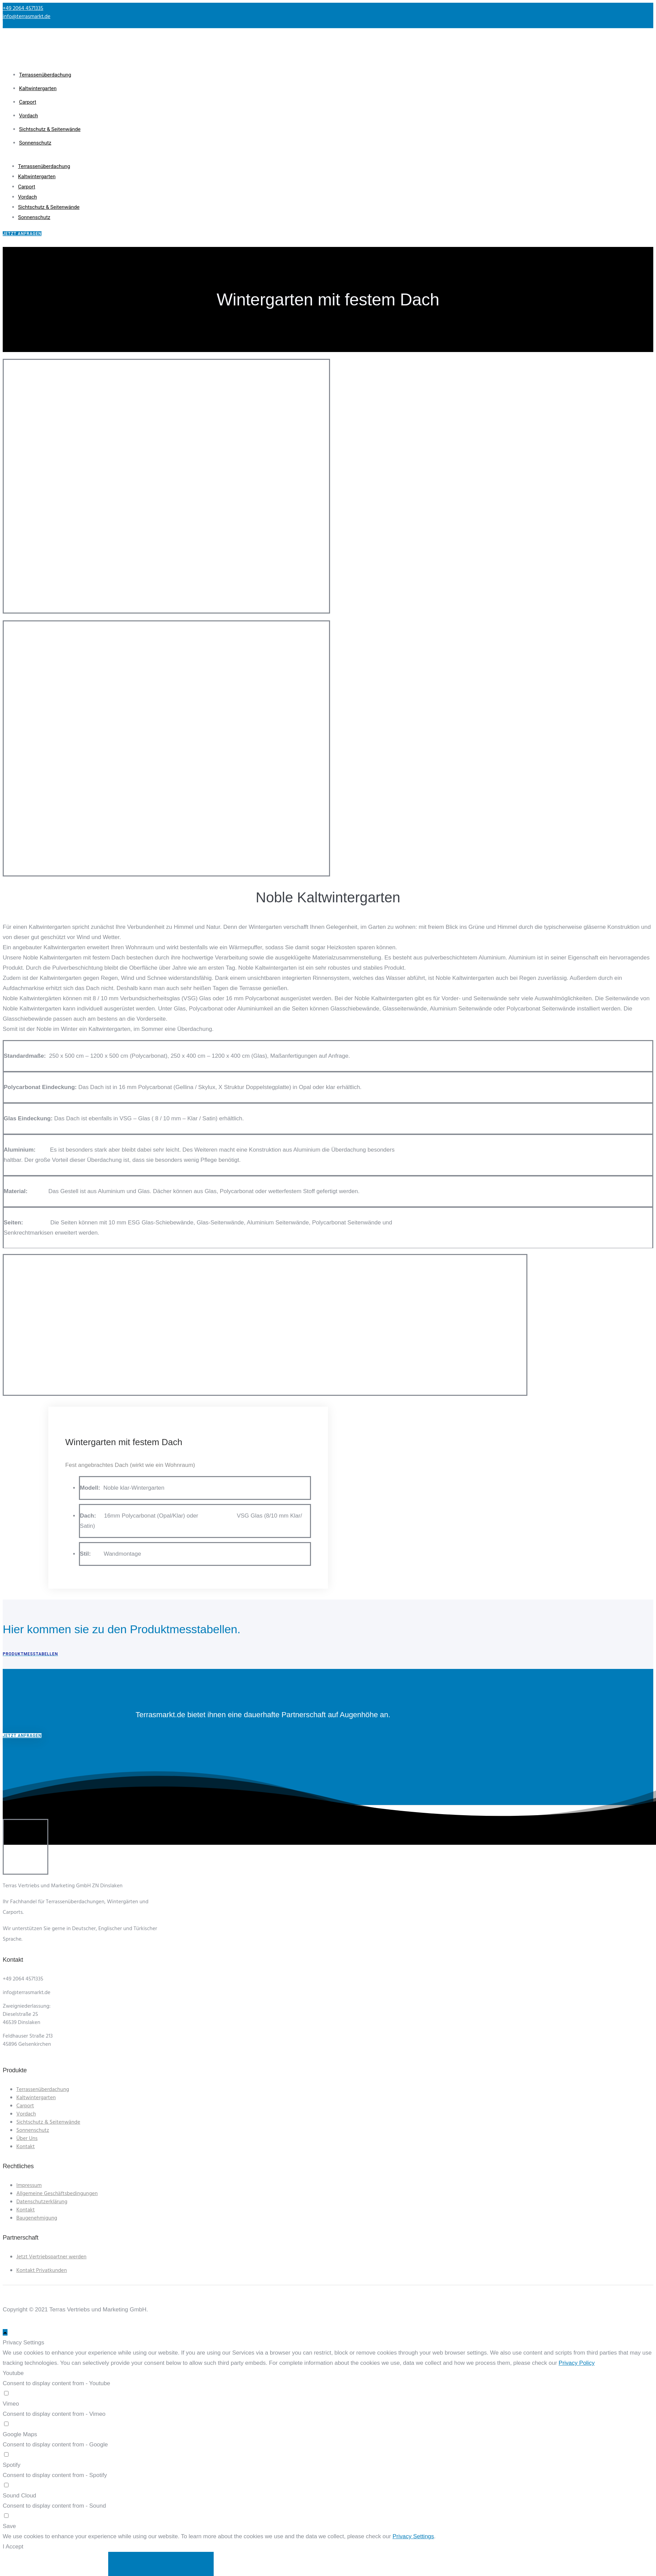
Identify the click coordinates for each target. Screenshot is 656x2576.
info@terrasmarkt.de (26, 16)
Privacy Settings (413, 2536)
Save (9, 2526)
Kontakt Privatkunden (41, 2270)
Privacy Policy (577, 2363)
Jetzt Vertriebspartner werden (51, 2257)
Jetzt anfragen (22, 1735)
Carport (27, 102)
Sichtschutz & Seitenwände (50, 129)
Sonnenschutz (35, 143)
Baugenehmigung (36, 2218)
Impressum (29, 2185)
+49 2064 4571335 (23, 8)
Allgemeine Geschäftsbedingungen (57, 2193)
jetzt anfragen (22, 233)
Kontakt (25, 2146)
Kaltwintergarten (37, 88)
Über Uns (26, 2138)
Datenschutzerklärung (41, 2201)
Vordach (28, 116)
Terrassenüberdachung (45, 75)
